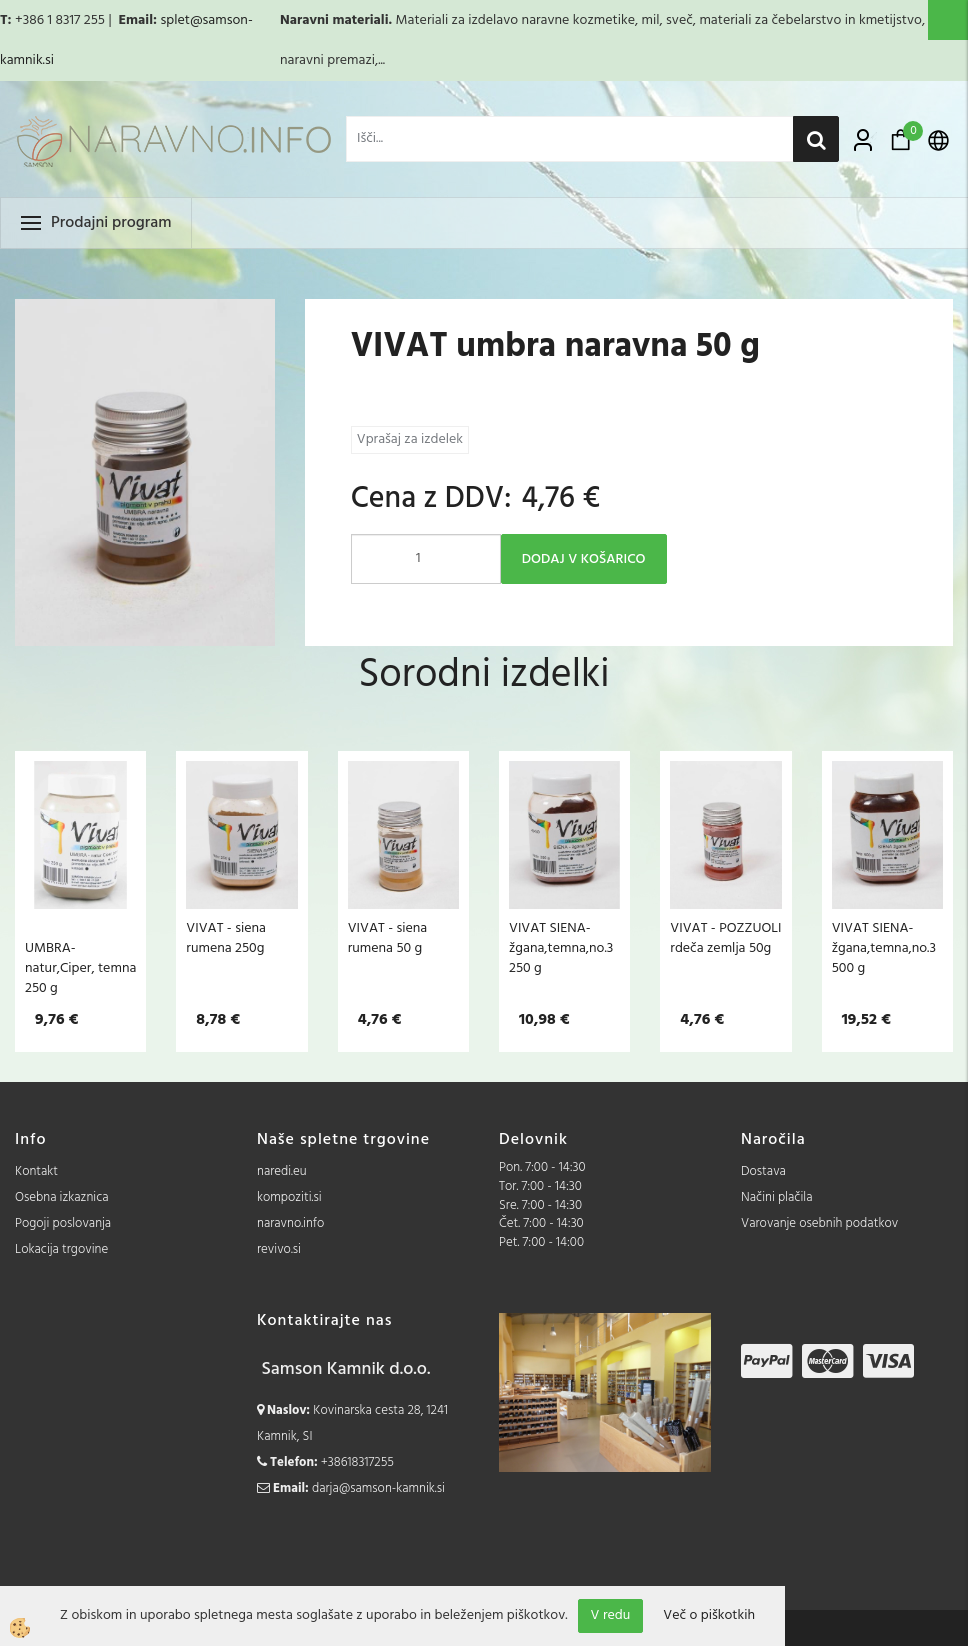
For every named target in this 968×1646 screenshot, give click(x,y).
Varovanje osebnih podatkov (819, 1223)
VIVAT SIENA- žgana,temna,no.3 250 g (561, 948)
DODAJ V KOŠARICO (584, 559)
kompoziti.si (289, 1197)
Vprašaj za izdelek (410, 439)
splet (174, 20)
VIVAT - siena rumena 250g (226, 938)
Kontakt (36, 1171)
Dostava (763, 1171)
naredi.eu (282, 1171)
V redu (611, 1615)
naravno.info (290, 1223)
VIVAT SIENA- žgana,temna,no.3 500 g (884, 948)
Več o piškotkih (709, 1616)
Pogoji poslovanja (63, 1223)
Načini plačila (777, 1197)
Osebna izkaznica (62, 1197)
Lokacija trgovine (61, 1249)
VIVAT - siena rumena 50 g (388, 938)
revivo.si (279, 1249)
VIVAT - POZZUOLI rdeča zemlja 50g (725, 938)
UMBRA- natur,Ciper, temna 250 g (80, 968)
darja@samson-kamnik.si (378, 1488)
